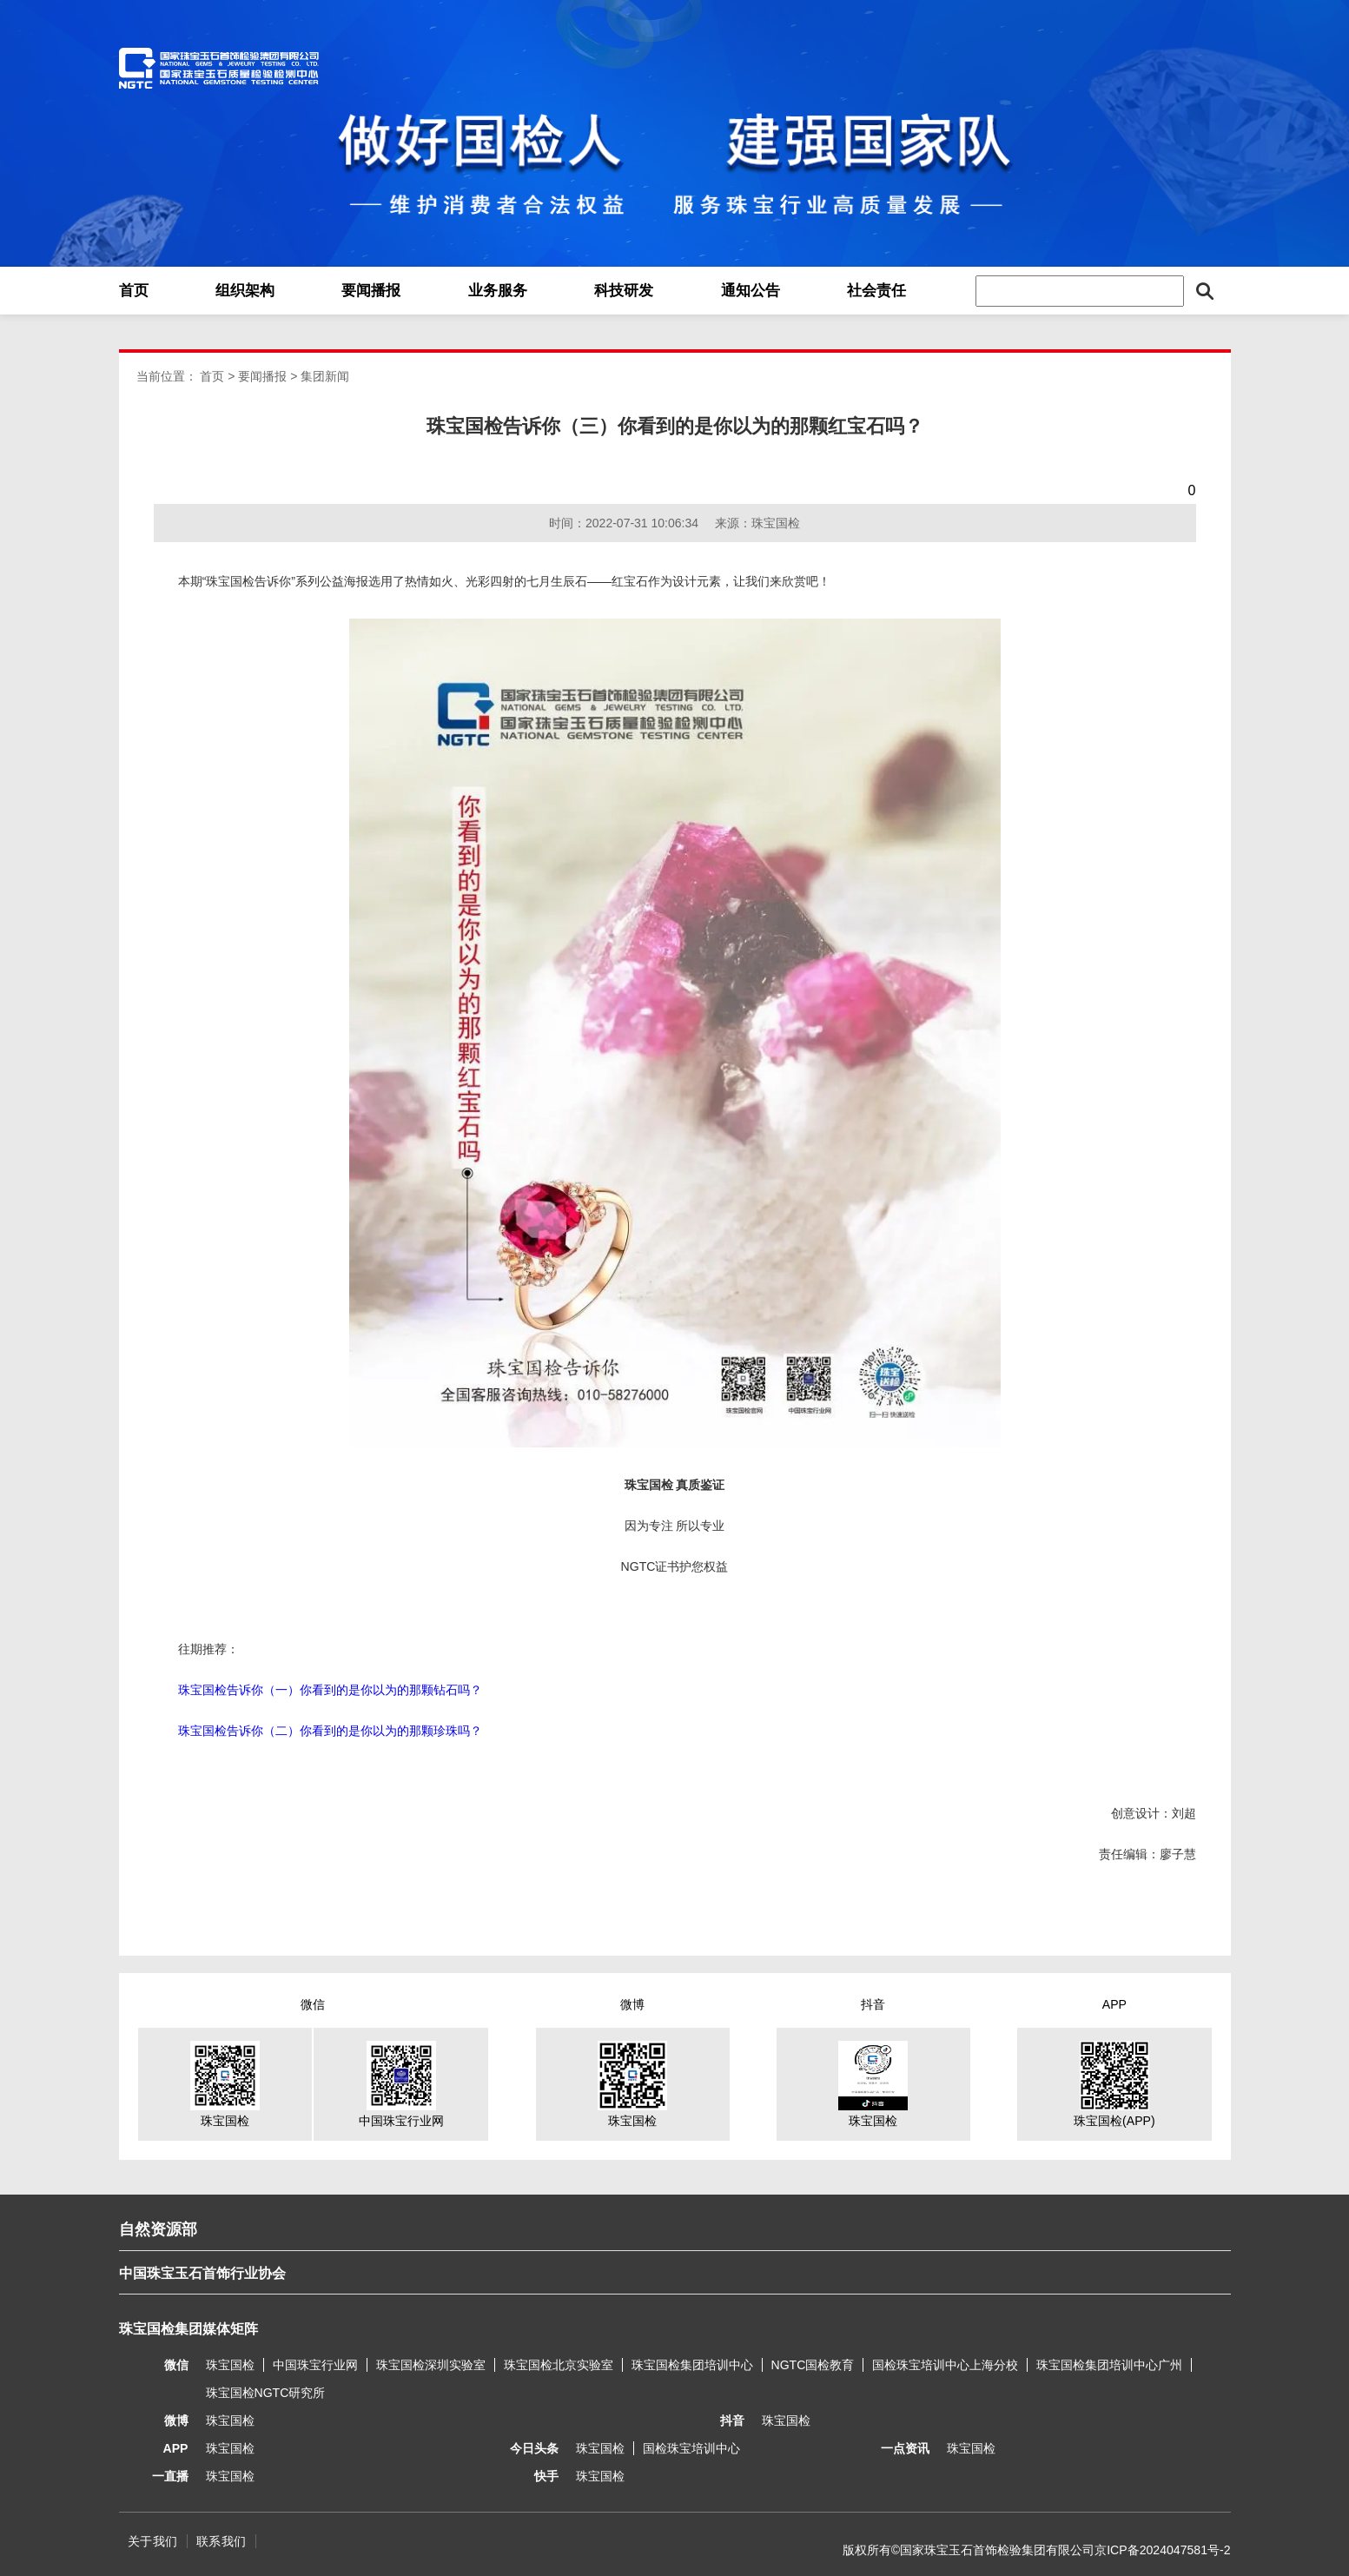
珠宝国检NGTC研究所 (266, 2393)
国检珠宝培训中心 (691, 2448)
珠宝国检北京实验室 (558, 2365)
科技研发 (623, 290)
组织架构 (244, 290)
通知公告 (750, 290)
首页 (134, 290)
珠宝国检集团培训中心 (692, 2365)
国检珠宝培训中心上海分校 (945, 2365)
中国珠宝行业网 (315, 2365)
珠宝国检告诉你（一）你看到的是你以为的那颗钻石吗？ (330, 1690)
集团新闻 (325, 376)
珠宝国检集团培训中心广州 (1109, 2365)
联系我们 (221, 2541)
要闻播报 (370, 290)
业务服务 (497, 290)
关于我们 (153, 2541)
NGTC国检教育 (813, 2365)
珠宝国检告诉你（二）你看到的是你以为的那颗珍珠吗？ (330, 1731)
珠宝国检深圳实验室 (431, 2365)
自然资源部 (158, 2229)
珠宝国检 (230, 2365)
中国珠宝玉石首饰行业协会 (202, 2273)
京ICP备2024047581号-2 (1162, 2550)
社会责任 (876, 290)
